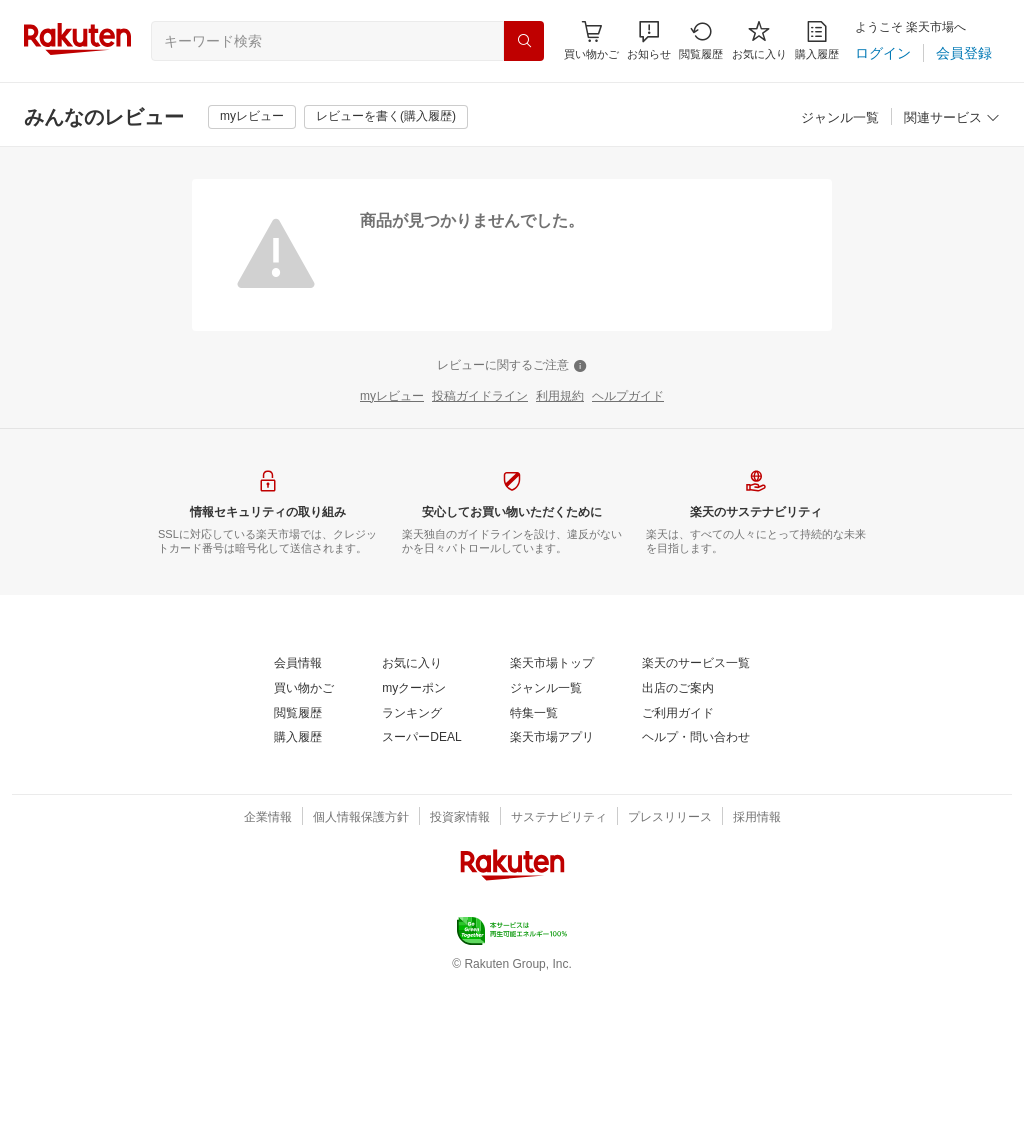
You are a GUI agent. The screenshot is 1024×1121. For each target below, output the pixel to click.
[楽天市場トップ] (552, 664)
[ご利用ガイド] (678, 714)
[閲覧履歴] (701, 40)
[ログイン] (883, 53)
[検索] (524, 41)
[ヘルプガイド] (628, 397)
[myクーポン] (414, 689)
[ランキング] (412, 714)
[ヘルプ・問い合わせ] (696, 738)
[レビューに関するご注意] (512, 366)
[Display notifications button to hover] (591, 40)
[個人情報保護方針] (361, 818)
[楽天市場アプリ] (552, 738)
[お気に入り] (759, 40)
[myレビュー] (252, 117)
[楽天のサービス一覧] (696, 664)
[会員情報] (298, 664)
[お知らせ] (649, 40)
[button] (649, 40)
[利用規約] (560, 397)
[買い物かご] (304, 689)
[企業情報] (268, 818)
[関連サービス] (952, 118)
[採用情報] (757, 818)
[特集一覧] (534, 714)
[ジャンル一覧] (840, 118)
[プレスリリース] (670, 818)
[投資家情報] (460, 818)
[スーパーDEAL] (421, 738)
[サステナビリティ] (559, 818)
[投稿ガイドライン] (480, 397)
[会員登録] (964, 53)
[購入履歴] (817, 40)
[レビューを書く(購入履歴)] (386, 117)
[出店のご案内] (678, 689)
